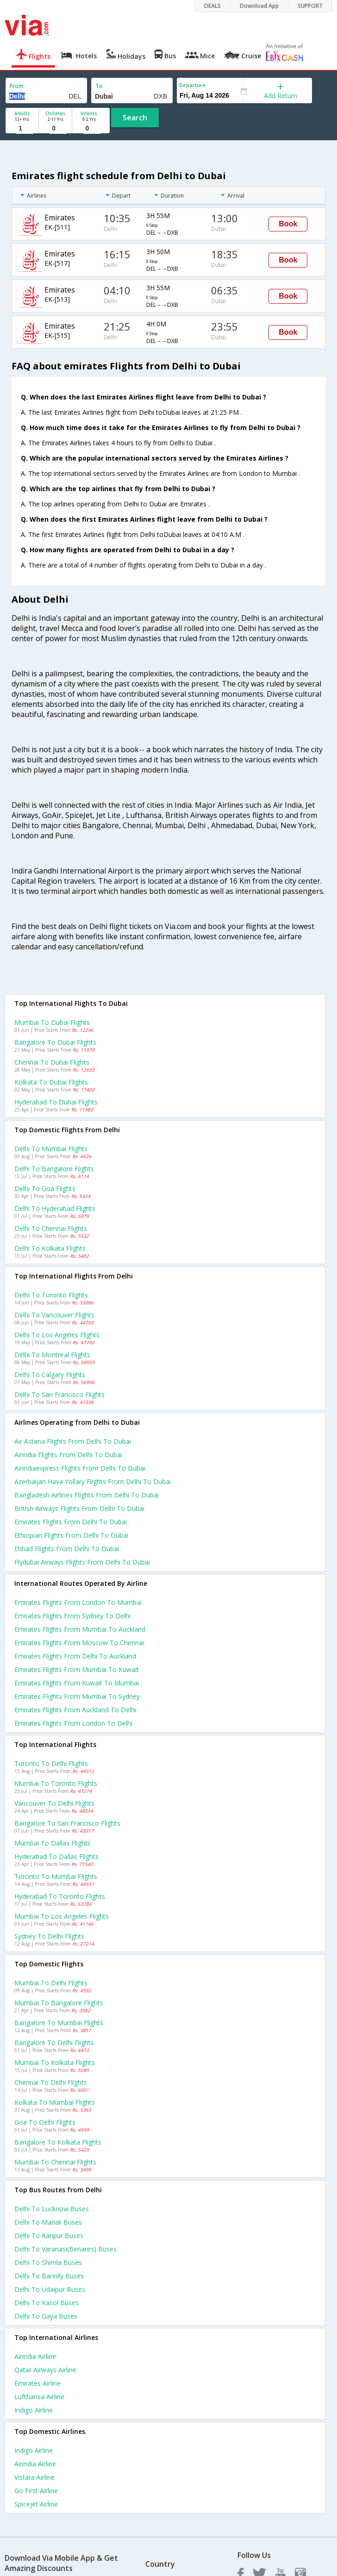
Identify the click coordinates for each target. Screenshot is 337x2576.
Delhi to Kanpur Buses (48, 2235)
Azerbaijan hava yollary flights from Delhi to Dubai (92, 1481)
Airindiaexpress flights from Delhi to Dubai (79, 1468)
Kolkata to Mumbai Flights (54, 2102)
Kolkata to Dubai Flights (51, 1082)
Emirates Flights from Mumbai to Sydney (77, 1696)
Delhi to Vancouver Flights (54, 1314)
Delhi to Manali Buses (48, 2222)
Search (135, 117)
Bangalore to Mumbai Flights (58, 2022)
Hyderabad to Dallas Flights (56, 1856)
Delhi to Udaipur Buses (49, 2289)
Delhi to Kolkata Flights (50, 1248)
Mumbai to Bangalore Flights (58, 2002)
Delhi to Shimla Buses (48, 2262)
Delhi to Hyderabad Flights (54, 1208)
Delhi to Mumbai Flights (50, 1148)
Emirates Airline (37, 2383)
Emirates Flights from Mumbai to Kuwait (76, 1669)
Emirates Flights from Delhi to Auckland (75, 1656)
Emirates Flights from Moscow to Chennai (79, 1642)
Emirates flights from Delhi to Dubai (70, 1521)
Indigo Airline (33, 2410)
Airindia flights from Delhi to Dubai (68, 1454)
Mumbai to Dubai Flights (52, 1022)
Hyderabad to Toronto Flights (59, 1896)
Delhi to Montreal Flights (52, 1354)
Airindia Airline (35, 2356)
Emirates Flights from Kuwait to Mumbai (76, 1682)
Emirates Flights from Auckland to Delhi (75, 1709)
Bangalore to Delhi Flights (54, 2042)
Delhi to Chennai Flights (50, 1228)
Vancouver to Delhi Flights (54, 1803)
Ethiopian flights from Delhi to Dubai (71, 1535)
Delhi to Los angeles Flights (57, 1334)
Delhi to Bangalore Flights (54, 1168)
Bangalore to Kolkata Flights (57, 2142)
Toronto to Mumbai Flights (55, 1876)
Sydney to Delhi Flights (49, 1936)
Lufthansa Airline (39, 2396)
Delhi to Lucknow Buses (51, 2208)
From (17, 86)
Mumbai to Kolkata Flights (54, 2062)
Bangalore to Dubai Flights (55, 1042)
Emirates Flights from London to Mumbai (78, 1602)
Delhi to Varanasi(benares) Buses (65, 2249)
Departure (192, 84)
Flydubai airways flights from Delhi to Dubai (82, 1562)
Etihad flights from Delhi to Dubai (66, 1548)
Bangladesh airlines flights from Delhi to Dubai (86, 1495)
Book (288, 224)
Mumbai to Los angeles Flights (61, 1916)
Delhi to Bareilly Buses (49, 2275)
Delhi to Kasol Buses (46, 2302)
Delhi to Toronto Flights (51, 1295)
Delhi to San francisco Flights (59, 1394)
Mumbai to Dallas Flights (52, 1843)
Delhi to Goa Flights (44, 1188)
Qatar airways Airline (45, 2369)
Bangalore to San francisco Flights (67, 1823)
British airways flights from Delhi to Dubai (79, 1508)
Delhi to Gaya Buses (45, 2316)
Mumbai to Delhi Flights (50, 1982)
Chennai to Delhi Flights (50, 2082)
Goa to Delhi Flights (44, 2122)
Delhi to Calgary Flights (49, 1374)
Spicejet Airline (36, 2504)
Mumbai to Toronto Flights (55, 1783)
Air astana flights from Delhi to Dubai (72, 1441)
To (99, 86)
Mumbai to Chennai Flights (55, 2162)
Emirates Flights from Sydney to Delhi (72, 1615)
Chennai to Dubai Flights (51, 1062)
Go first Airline (36, 2490)
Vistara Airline (34, 2477)
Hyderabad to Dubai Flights (56, 1102)
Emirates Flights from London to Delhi (73, 1723)
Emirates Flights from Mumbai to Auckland (79, 1629)
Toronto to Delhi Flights (51, 1763)
